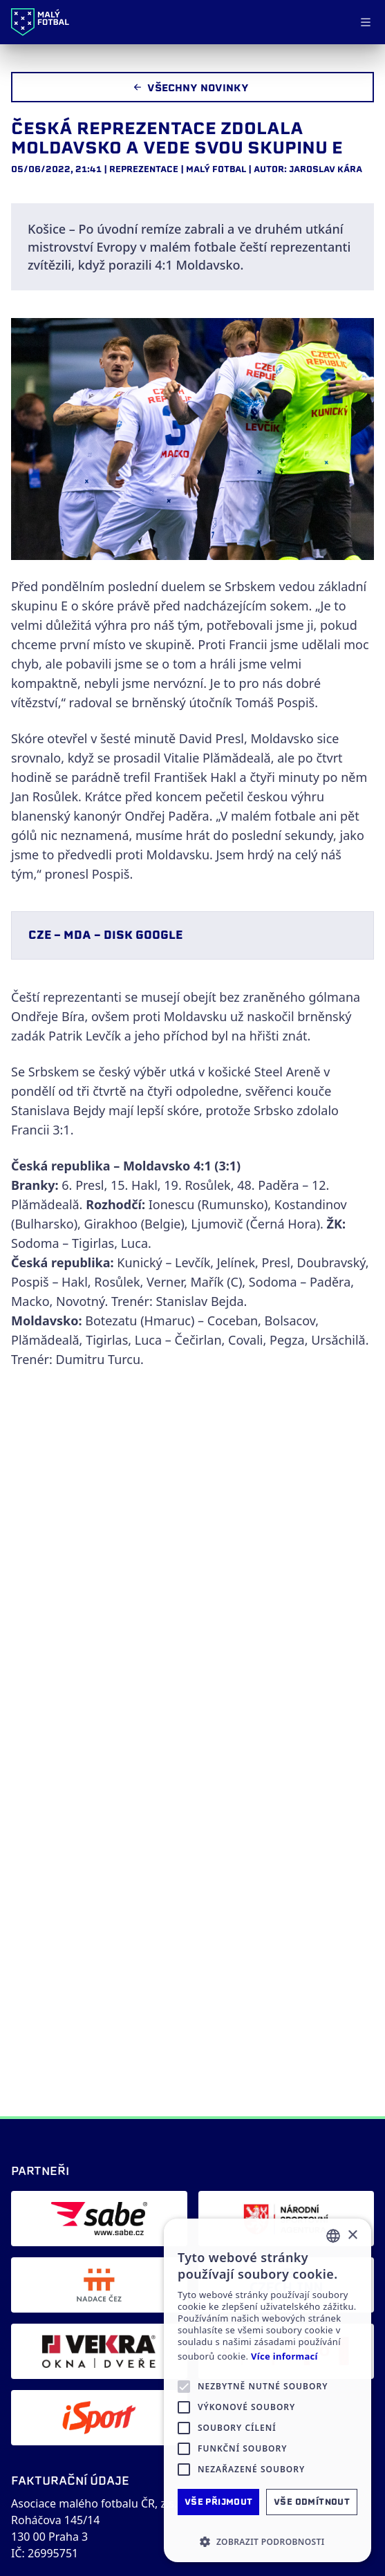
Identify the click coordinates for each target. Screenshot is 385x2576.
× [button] (352, 2235)
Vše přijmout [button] (219, 2502)
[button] (267, 2541)
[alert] (267, 2390)
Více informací (284, 2356)
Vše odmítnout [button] (312, 2502)
